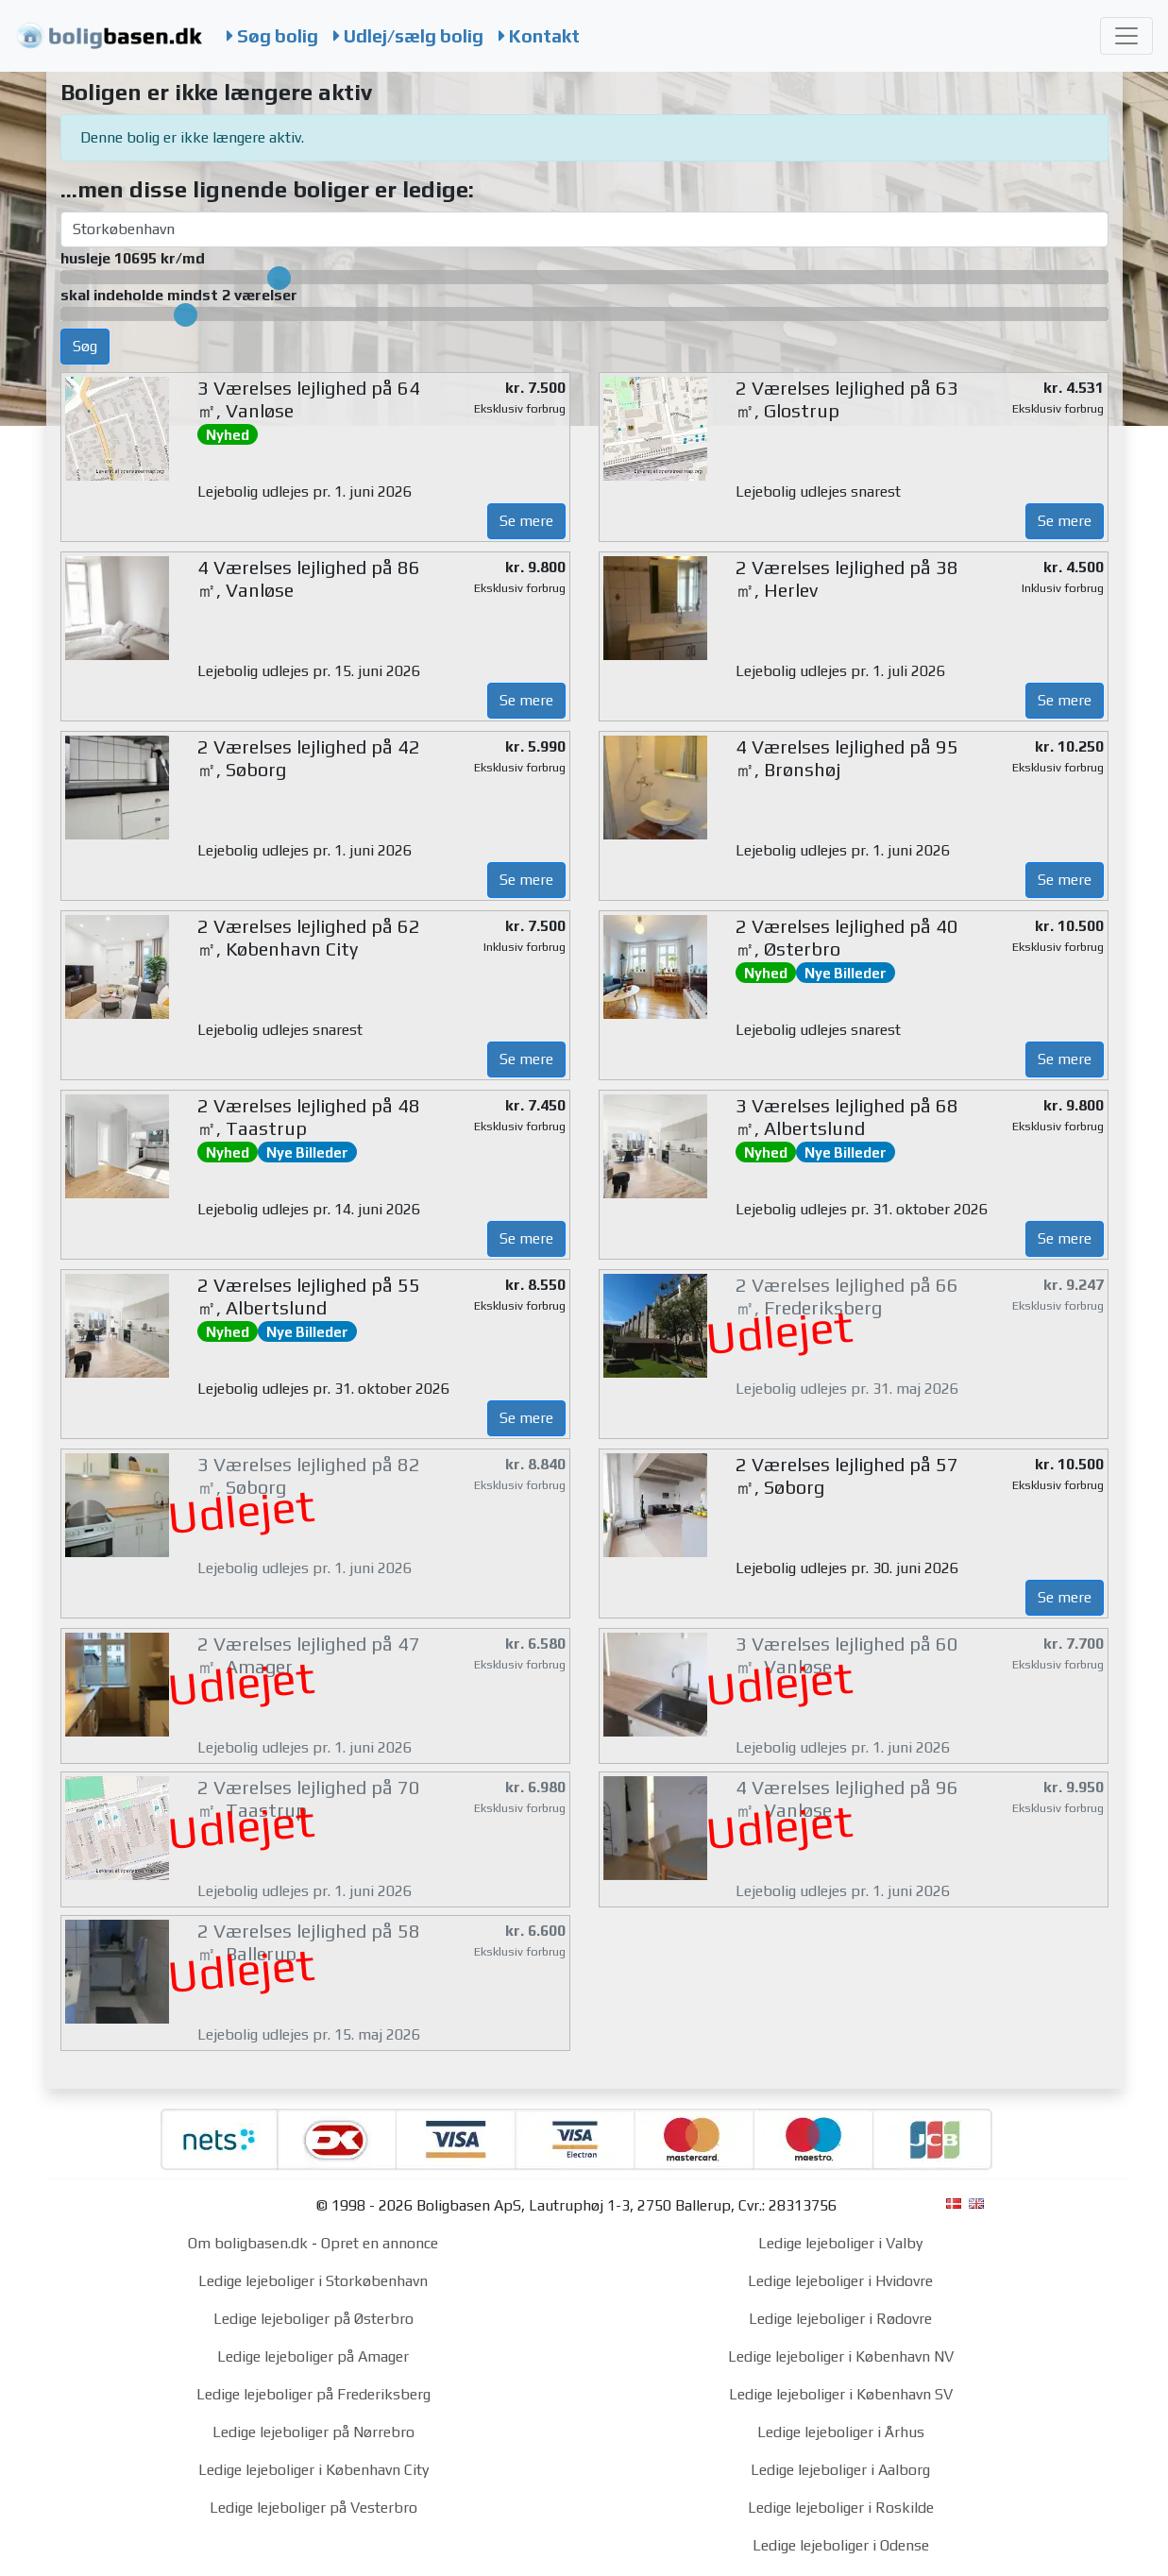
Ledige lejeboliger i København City (313, 2470)
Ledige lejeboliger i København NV (841, 2356)
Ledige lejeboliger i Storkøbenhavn (313, 2281)
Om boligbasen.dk (248, 2243)
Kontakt (539, 35)
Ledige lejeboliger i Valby (840, 2243)
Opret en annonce (379, 2243)
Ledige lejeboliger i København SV (841, 2394)
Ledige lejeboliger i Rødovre (840, 2319)
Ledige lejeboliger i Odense (841, 2545)
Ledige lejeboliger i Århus (840, 2432)
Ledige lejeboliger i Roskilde (841, 2508)
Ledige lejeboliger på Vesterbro (313, 2508)
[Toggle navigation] (1126, 36)
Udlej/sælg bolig (408, 35)
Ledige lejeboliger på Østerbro (313, 2319)
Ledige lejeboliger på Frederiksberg (313, 2394)
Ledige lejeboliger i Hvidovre (840, 2281)
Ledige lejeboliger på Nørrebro (313, 2432)
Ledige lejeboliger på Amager (313, 2356)
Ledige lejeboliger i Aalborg (840, 2470)
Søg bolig (272, 35)
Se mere (526, 521)
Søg (85, 346)
